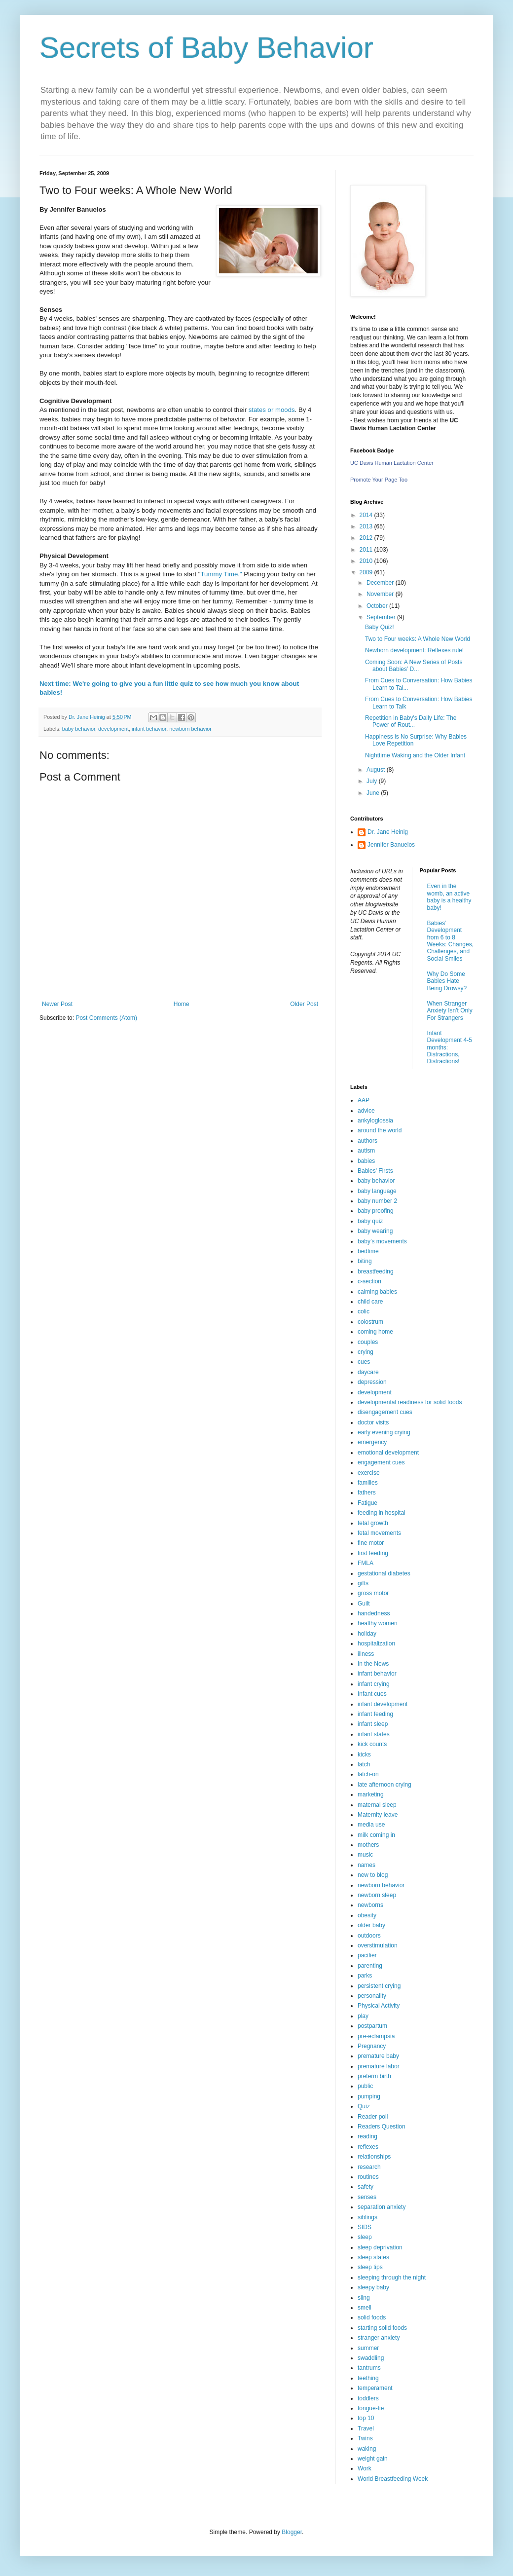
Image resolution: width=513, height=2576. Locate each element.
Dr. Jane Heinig (387, 831)
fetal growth (373, 1523)
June (373, 792)
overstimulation (378, 1945)
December (381, 582)
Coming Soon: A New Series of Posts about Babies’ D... (413, 665)
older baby (371, 1925)
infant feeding (375, 1714)
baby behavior (78, 729)
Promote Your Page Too (378, 480)
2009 (367, 572)
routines (368, 2176)
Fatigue (367, 1502)
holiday (367, 1633)
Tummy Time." (222, 574)
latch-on (368, 1774)
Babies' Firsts (375, 1170)
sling (364, 2297)
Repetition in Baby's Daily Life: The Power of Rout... (411, 721)
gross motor (373, 1593)
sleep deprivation (380, 2247)
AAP (363, 1100)
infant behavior (149, 729)
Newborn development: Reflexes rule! (414, 650)
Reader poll (373, 2116)
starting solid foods (382, 2327)
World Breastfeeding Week (393, 2478)
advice (366, 1110)
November (381, 594)
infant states (374, 1734)
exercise (369, 1472)
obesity (367, 1915)
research (369, 2167)
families (368, 1482)
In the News (373, 1663)
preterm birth (374, 2076)
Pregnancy (372, 2046)
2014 (367, 515)
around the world (380, 1130)
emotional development (388, 1452)
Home (181, 1004)
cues (364, 1361)
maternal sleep (377, 1804)
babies (366, 1160)
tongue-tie (371, 2408)
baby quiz (370, 1221)
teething (368, 2378)
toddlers (368, 2398)
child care (370, 1301)
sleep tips (370, 2267)
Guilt (364, 1603)
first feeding (373, 1553)
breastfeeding (376, 1271)
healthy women (378, 1623)
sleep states (373, 2257)
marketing (371, 1794)
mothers (368, 1844)
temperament (375, 2388)
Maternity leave (378, 1814)
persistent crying (379, 1985)
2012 (367, 537)
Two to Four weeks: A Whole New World (417, 638)
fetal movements (379, 1533)
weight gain (373, 2458)
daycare (368, 1372)
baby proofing (376, 1210)
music (365, 1854)
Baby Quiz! (379, 627)
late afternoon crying (384, 1784)
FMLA (365, 1563)
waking (367, 2448)
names (366, 1865)
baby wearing (375, 1231)
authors (367, 1140)
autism (366, 1150)
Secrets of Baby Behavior (206, 47)
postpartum (372, 2025)
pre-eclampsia (376, 2036)
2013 (367, 526)
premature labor (379, 2066)
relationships (374, 2156)
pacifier (367, 1955)
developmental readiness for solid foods (410, 1402)
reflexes (368, 2146)
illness (366, 1653)
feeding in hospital (381, 1512)
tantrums (369, 2367)
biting (365, 1261)
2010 (367, 561)
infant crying (374, 1683)
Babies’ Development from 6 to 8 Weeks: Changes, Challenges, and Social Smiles (450, 941)
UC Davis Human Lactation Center (392, 463)
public (365, 2086)
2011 (367, 549)
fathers (367, 1492)
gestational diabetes (384, 1573)
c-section (369, 1281)
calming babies (377, 1291)
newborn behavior (190, 729)
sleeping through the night (392, 2277)
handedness (374, 1613)
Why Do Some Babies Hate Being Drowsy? (447, 981)
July (372, 781)
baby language (377, 1191)
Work (364, 2468)
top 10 (366, 2418)
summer (368, 2348)
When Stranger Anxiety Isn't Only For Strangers (450, 1010)
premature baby (378, 2056)
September (381, 617)
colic (363, 1311)
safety (365, 2186)
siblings (367, 2217)
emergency (372, 1442)
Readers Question (381, 2126)
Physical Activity (379, 2005)
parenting (370, 1965)
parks (365, 1975)
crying (365, 1351)
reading (367, 2136)
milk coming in (376, 1834)
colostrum (370, 1321)
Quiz (364, 2106)
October (377, 605)
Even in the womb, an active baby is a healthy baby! (449, 897)
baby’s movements (382, 1241)
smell (364, 2307)
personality (372, 1995)
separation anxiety (381, 2206)
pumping (369, 2096)
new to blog (373, 1874)
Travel (366, 2428)
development (113, 729)
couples (368, 1342)
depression (372, 1382)
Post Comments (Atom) (106, 1017)
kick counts (372, 1744)
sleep (365, 2237)
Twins (365, 2438)
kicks (364, 1754)
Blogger (292, 2532)
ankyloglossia (375, 1120)
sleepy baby (373, 2287)
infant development (382, 1704)
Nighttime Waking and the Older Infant (415, 755)
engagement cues (381, 1462)
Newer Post (57, 1004)
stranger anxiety (379, 2337)
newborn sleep (377, 1895)
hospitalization (376, 1643)
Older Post (304, 1004)
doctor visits (373, 1422)
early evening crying (384, 1432)
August (376, 769)
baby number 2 (377, 1200)
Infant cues (372, 1693)
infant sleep (373, 1723)
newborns (370, 1905)
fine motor (371, 1542)
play (363, 2016)
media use (371, 1824)
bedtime (368, 1251)
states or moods (272, 409)
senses (367, 2197)
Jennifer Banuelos (391, 844)
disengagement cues (385, 1412)
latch (364, 1764)
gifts (363, 1583)
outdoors (369, 1935)
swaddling (371, 2357)
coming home (375, 1331)
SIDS (364, 2227)
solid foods (372, 2317)
